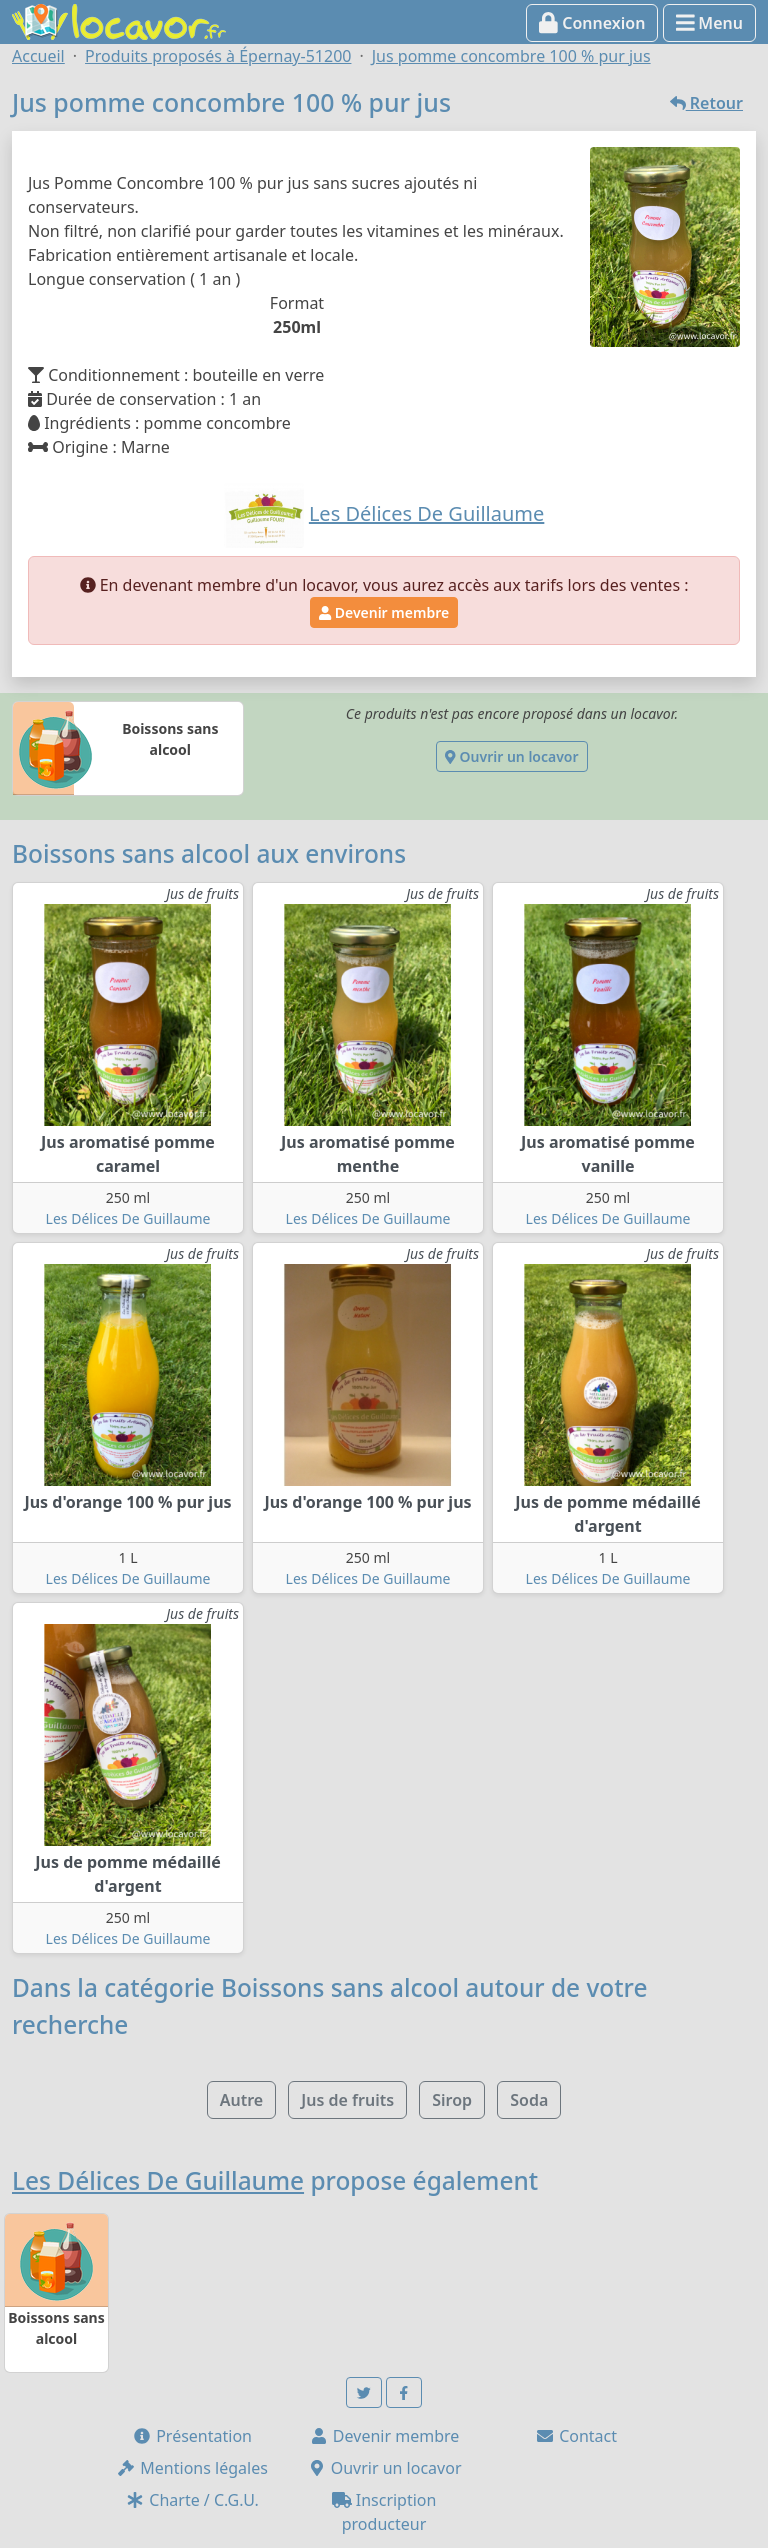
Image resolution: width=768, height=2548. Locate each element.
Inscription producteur (384, 2512)
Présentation (192, 2436)
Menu (709, 23)
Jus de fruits (347, 2100)
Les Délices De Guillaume (128, 1218)
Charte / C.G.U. (192, 2500)
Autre (241, 2100)
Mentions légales (192, 2468)
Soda (529, 2100)
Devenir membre (384, 612)
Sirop (452, 2100)
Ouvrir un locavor (511, 756)
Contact (576, 2436)
